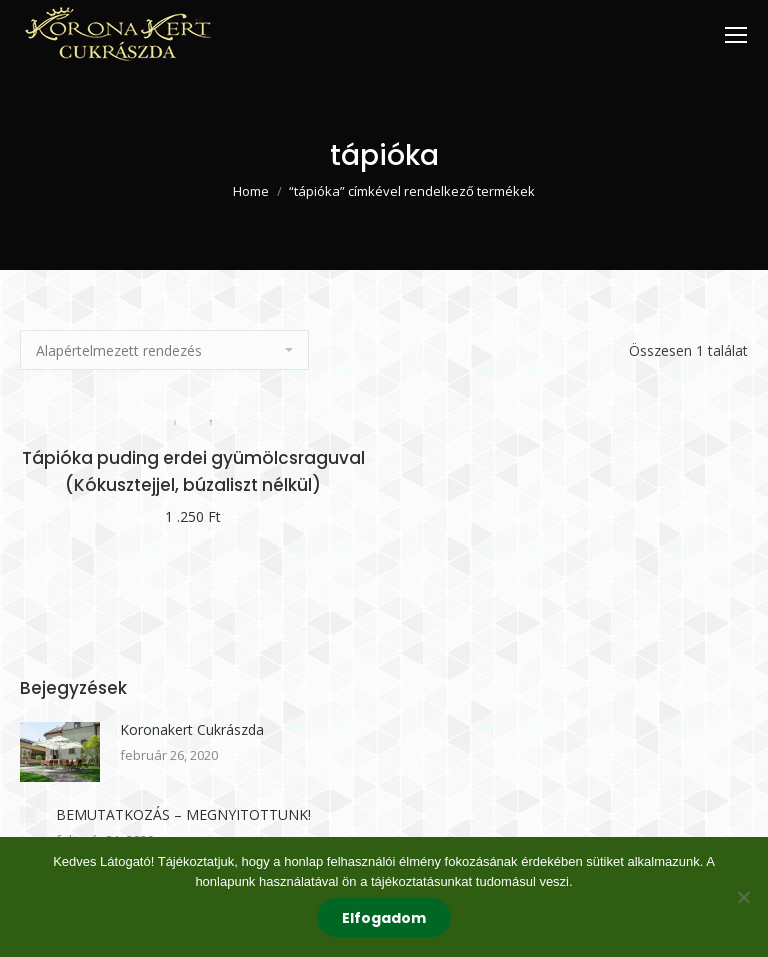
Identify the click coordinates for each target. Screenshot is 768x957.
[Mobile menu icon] (736, 35)
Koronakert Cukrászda (192, 729)
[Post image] (60, 752)
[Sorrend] (164, 350)
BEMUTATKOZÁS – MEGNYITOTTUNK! (183, 814)
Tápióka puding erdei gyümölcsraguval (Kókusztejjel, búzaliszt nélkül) (193, 471)
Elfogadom (384, 918)
